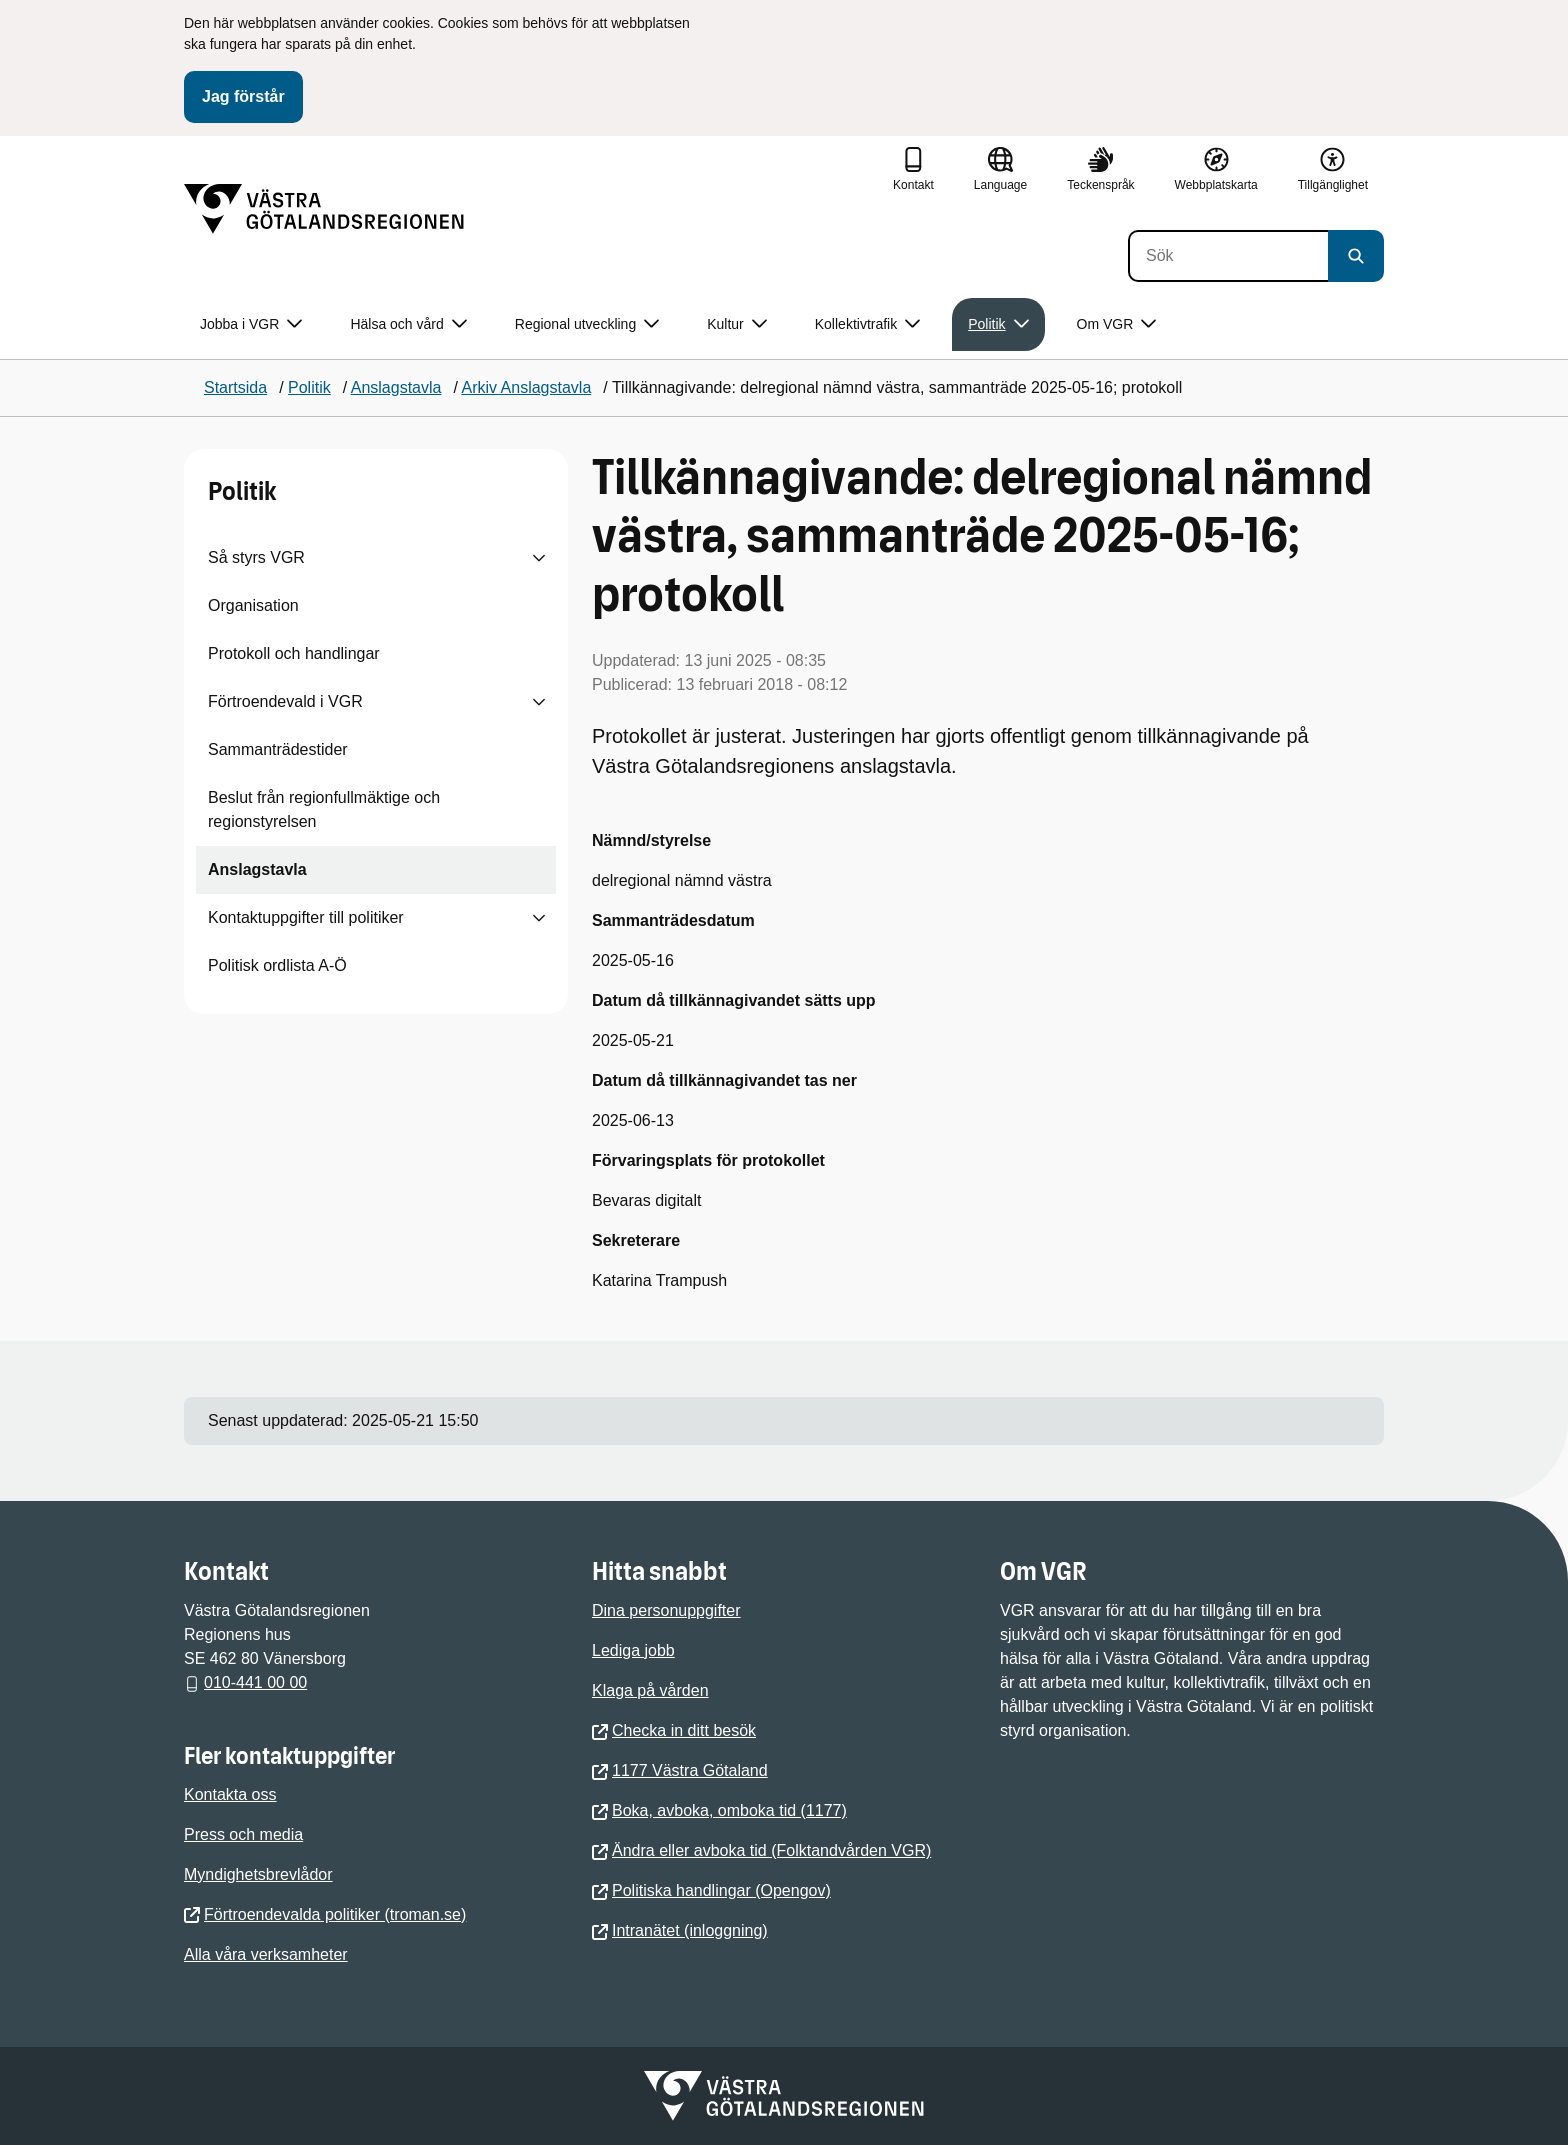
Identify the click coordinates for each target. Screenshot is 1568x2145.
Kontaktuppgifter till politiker (306, 917)
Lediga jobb (633, 1650)
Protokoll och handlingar (294, 653)
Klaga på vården (650, 1690)
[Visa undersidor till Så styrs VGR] (539, 558)
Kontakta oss (230, 1794)
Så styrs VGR (256, 557)
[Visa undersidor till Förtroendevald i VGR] (539, 702)
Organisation (253, 605)
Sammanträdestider (278, 749)
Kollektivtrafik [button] (867, 324)
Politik (242, 491)
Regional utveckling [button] (587, 324)
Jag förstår (243, 96)
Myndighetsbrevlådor (258, 1874)
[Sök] (1228, 256)
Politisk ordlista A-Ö (277, 965)
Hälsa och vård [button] (408, 324)
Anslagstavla (257, 869)
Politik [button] (998, 324)
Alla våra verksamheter (266, 1954)
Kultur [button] (737, 324)
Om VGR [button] (1117, 324)
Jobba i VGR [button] (251, 324)
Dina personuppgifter (666, 1610)
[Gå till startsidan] (324, 209)
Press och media (243, 1834)
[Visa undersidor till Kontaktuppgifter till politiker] (539, 918)
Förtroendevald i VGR (285, 701)
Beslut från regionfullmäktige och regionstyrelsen (324, 809)
